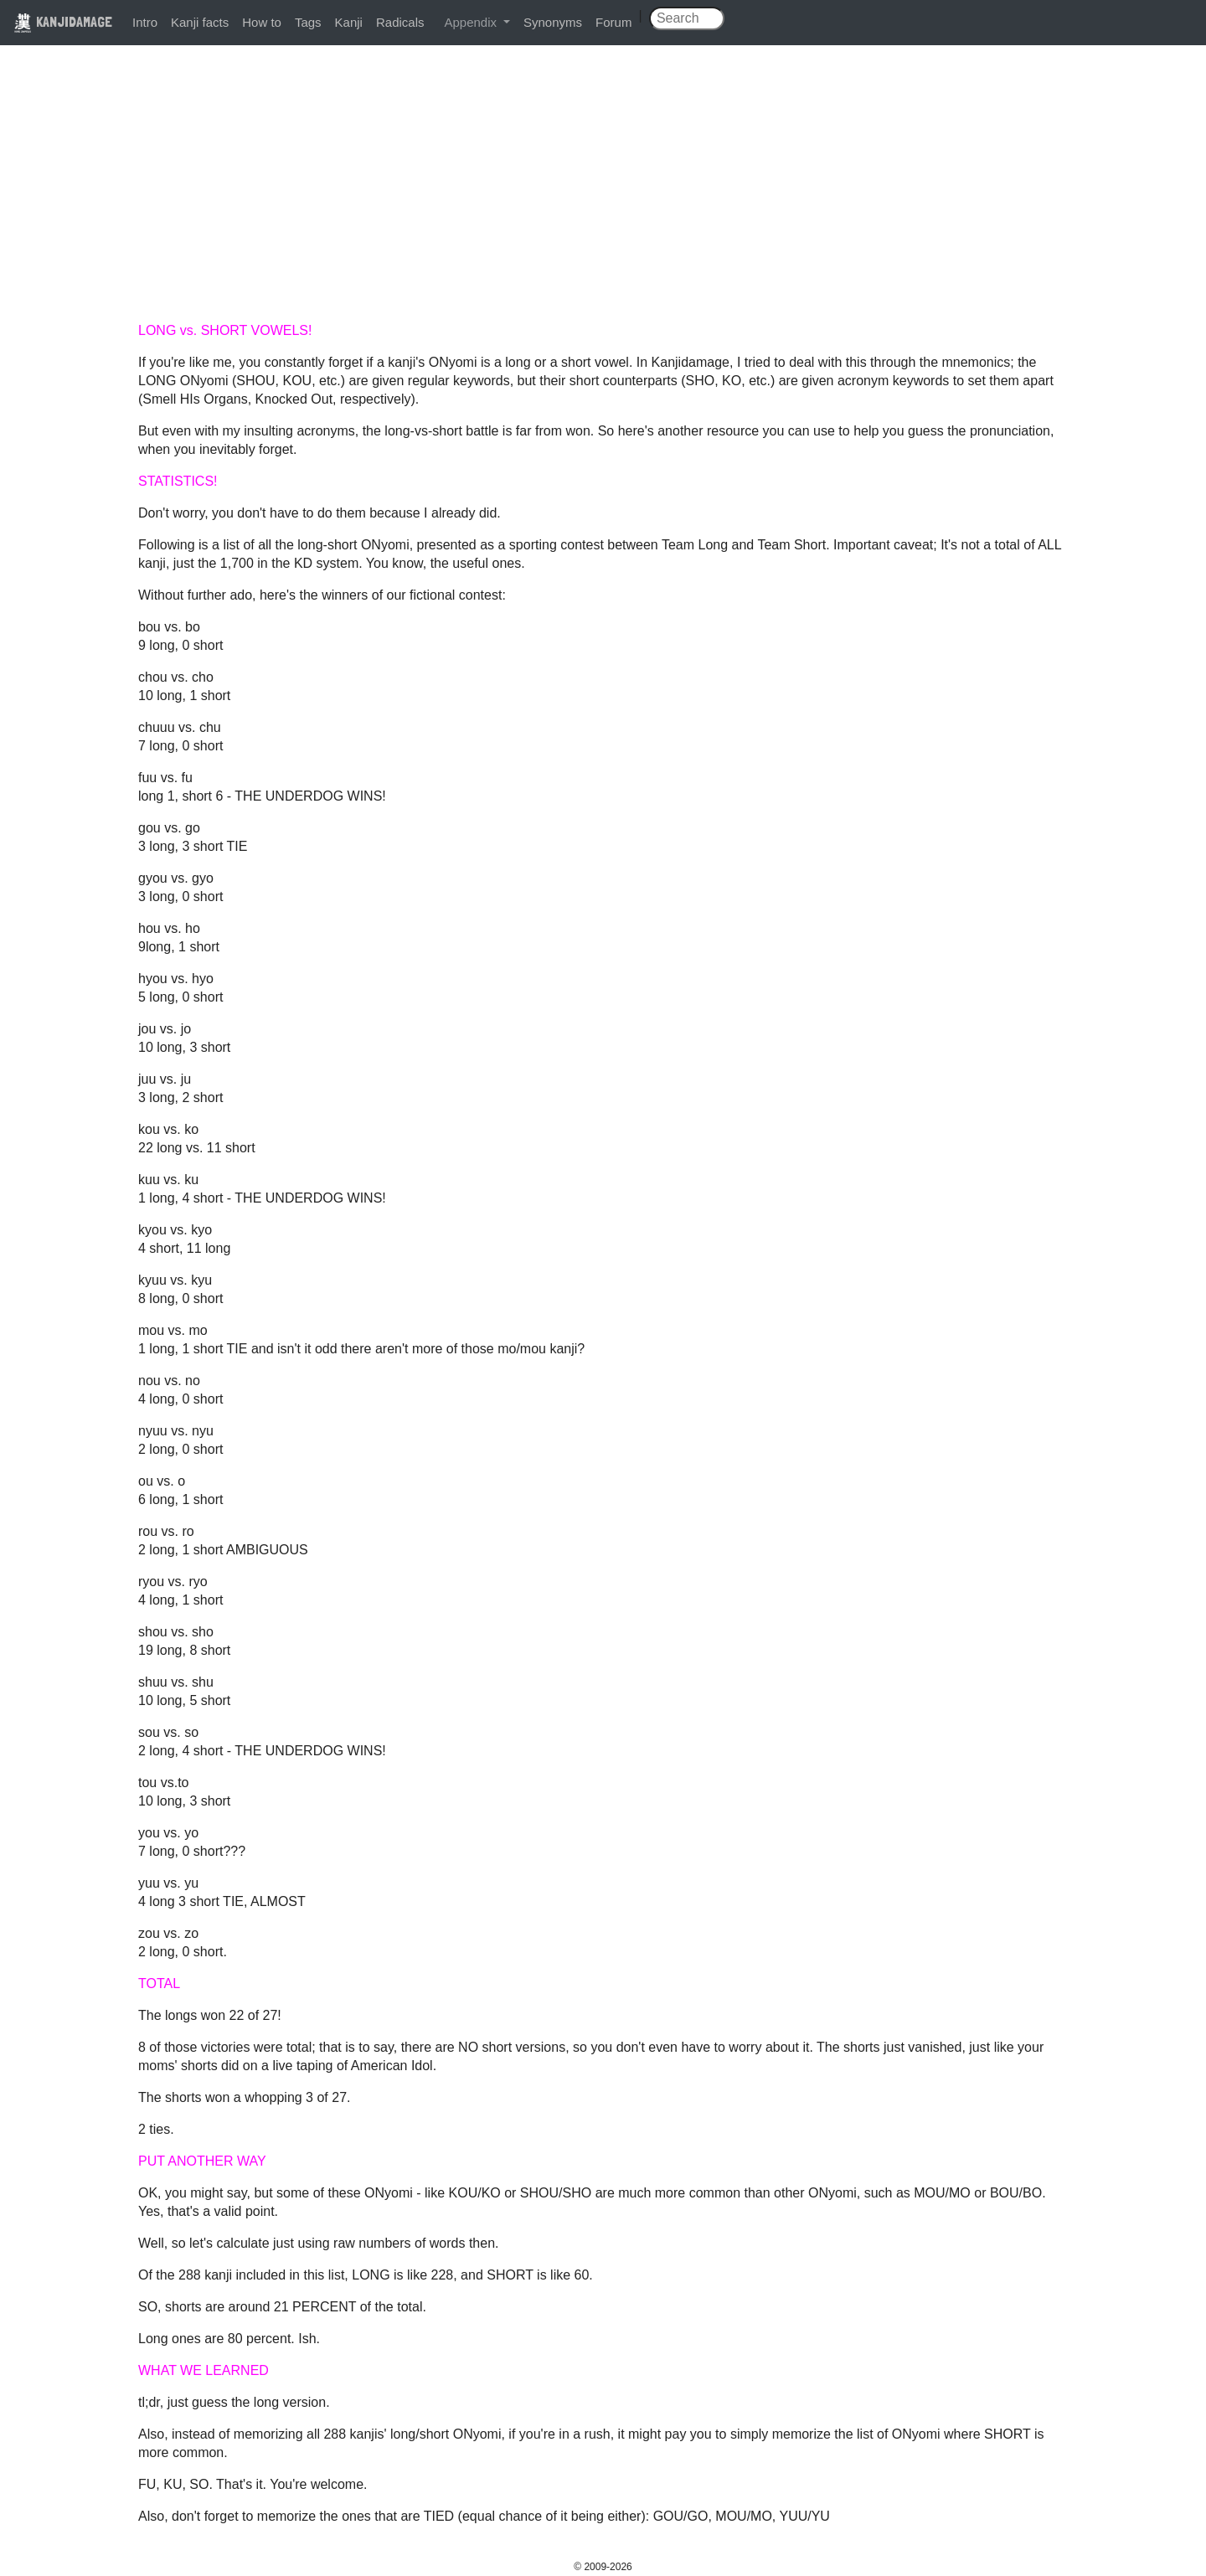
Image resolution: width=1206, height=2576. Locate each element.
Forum (613, 22)
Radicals (400, 22)
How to (261, 22)
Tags (308, 22)
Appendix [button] (472, 22)
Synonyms (552, 22)
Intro (144, 22)
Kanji (349, 22)
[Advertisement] (603, 186)
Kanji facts (200, 22)
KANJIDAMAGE (62, 21)
